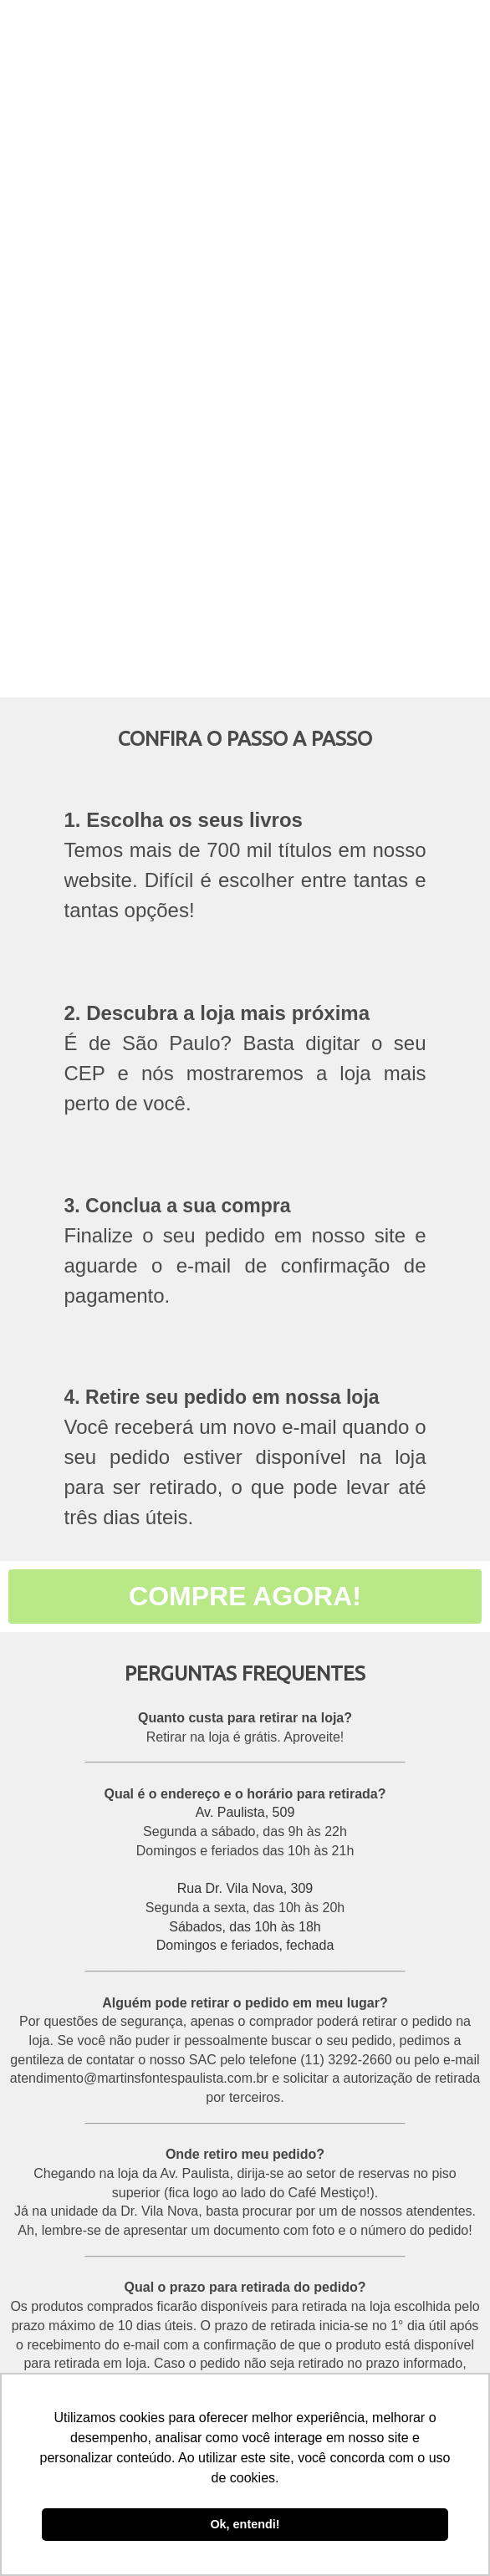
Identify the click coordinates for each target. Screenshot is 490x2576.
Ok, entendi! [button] (244, 2524)
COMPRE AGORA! (245, 1596)
